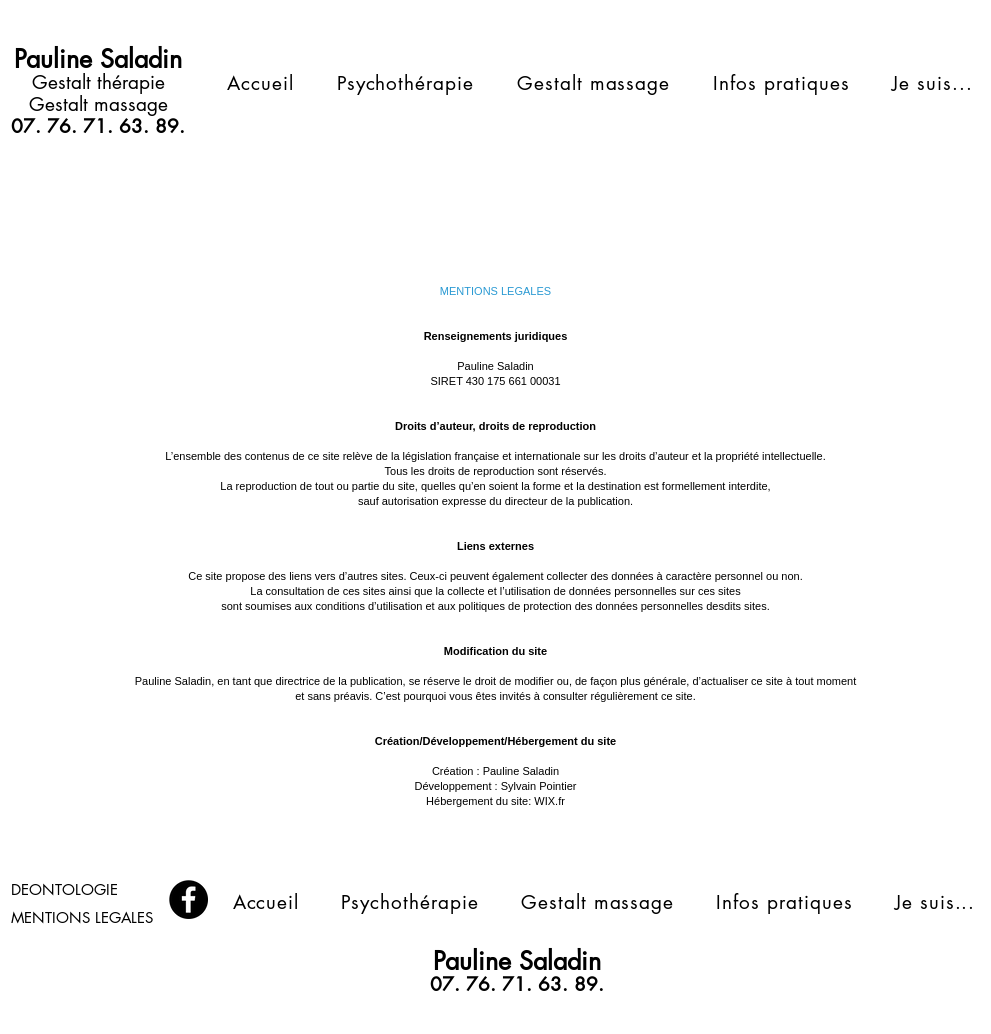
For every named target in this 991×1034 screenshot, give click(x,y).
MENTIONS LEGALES (82, 917)
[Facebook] (188, 899)
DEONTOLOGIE (64, 889)
